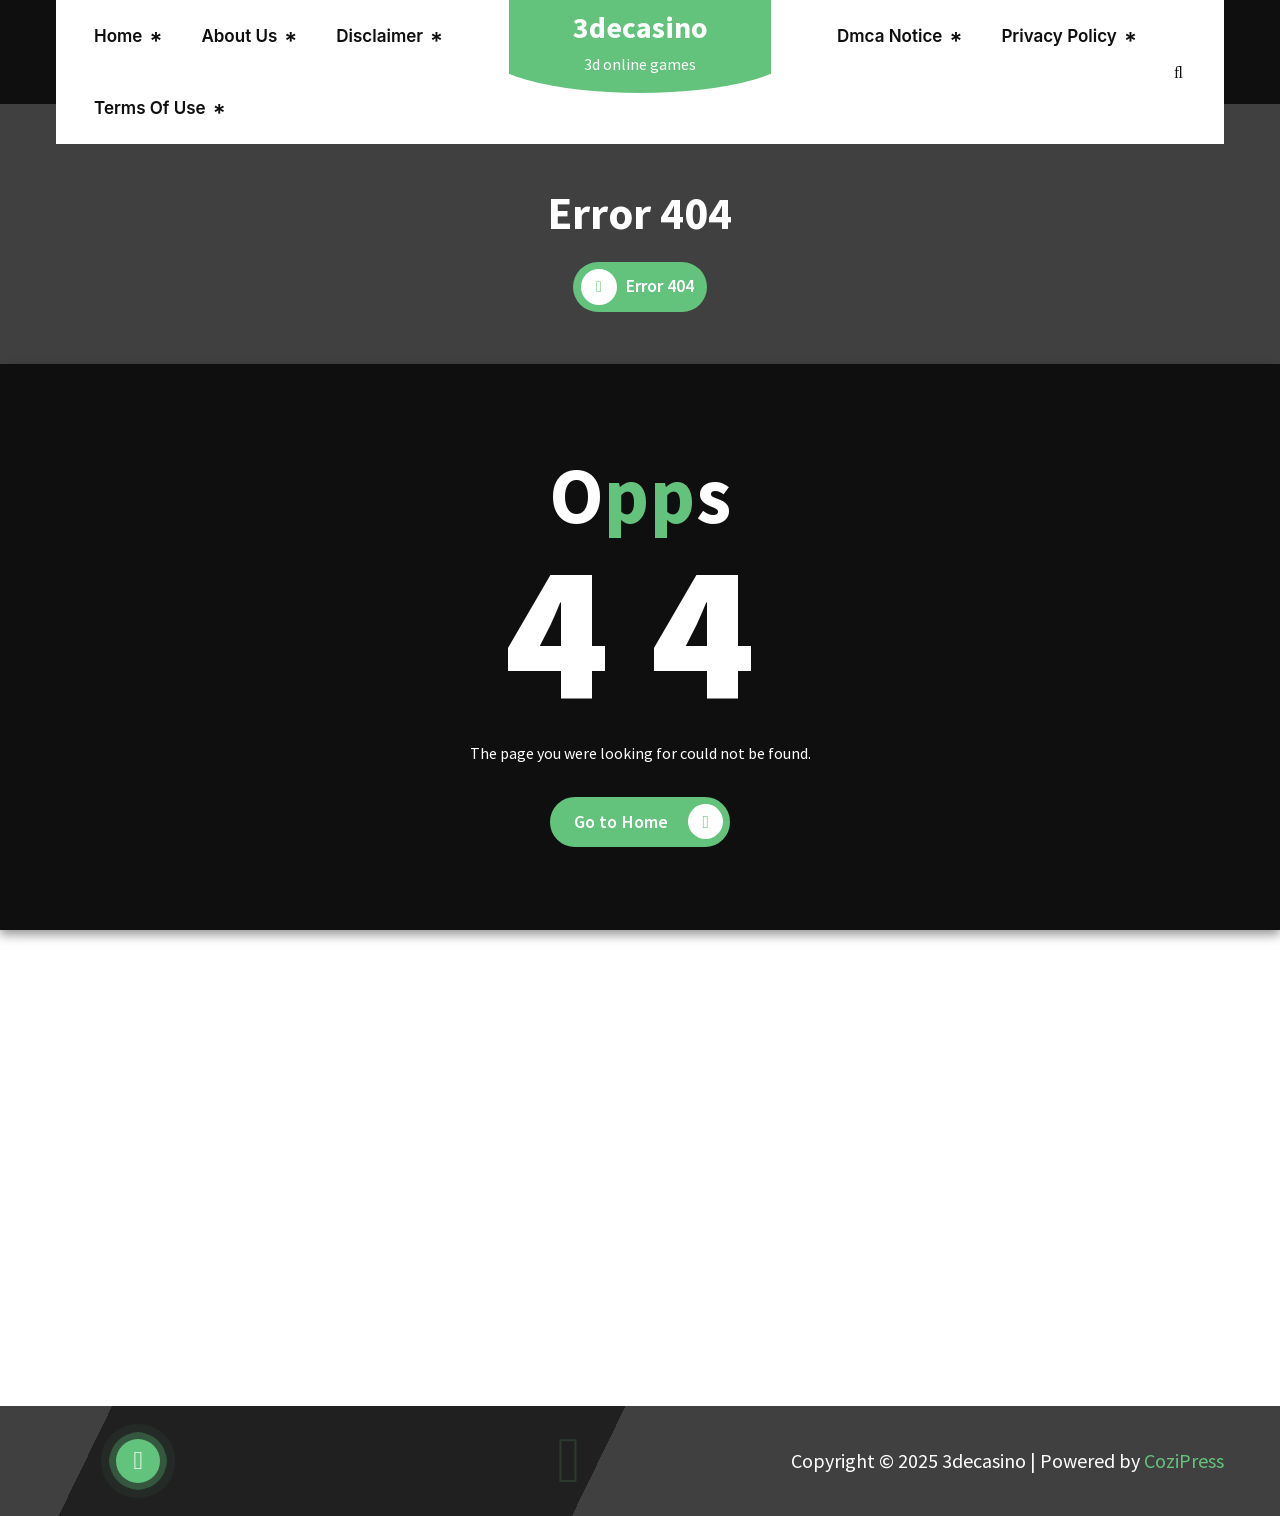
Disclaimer (379, 36)
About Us (239, 36)
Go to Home (649, 821)
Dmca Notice (889, 36)
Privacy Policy (1058, 36)
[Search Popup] (1178, 72)
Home (118, 36)
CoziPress (1184, 1460)
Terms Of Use (150, 108)
